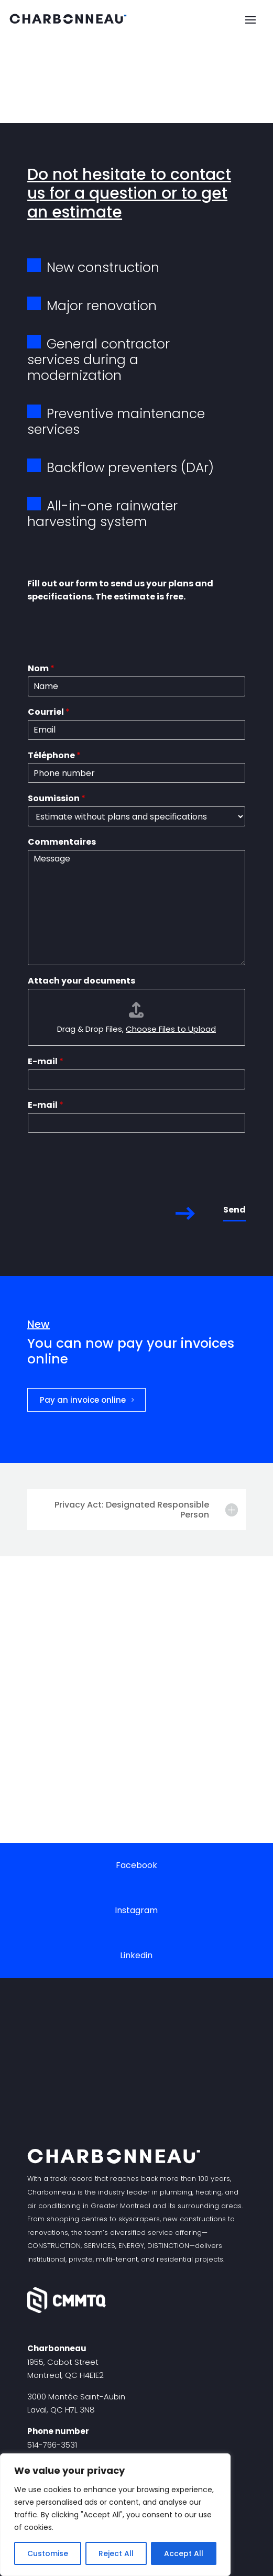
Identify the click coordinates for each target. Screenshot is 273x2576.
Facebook (136, 1865)
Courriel (49, 712)
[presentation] (107, 1182)
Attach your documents (81, 981)
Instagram (136, 1910)
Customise (47, 2553)
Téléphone (54, 755)
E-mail (45, 1061)
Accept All (183, 2553)
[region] (115, 2514)
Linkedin (136, 1955)
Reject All (116, 2553)
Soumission (56, 798)
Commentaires (62, 842)
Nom (41, 668)
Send (234, 1210)
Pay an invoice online (83, 1399)
